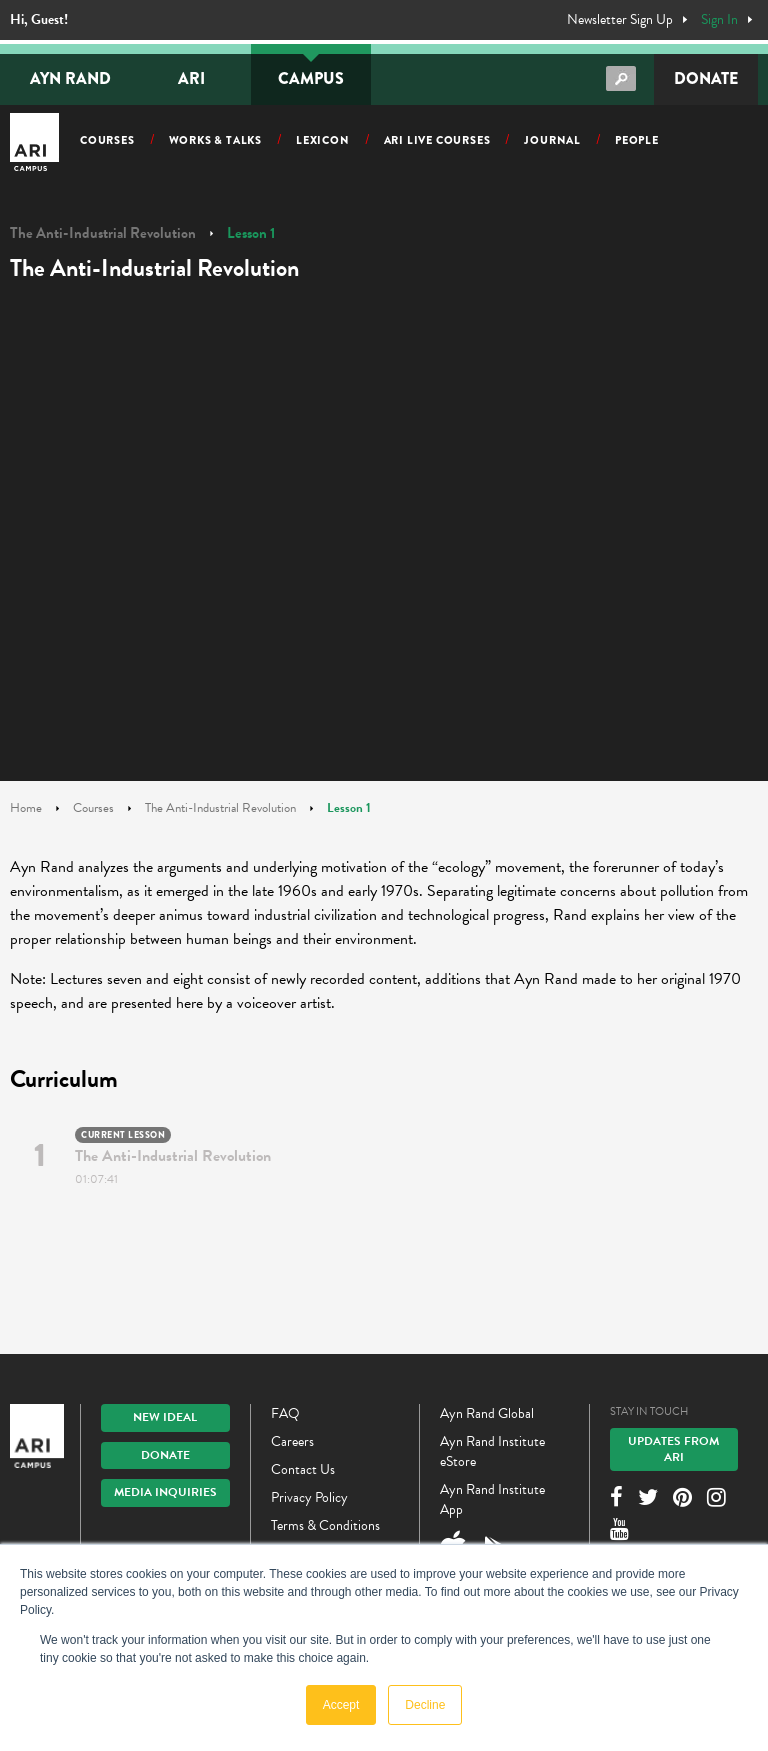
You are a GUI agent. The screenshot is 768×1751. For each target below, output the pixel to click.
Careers (292, 1441)
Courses (107, 140)
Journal (552, 140)
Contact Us (303, 1469)
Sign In (719, 20)
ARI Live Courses (437, 140)
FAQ (285, 1413)
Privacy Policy (309, 1497)
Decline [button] (425, 1705)
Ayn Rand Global (487, 1413)
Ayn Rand (70, 78)
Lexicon (323, 140)
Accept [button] (341, 1705)
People (637, 140)
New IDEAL (165, 1417)
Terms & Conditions (325, 1525)
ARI (191, 78)
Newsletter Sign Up (620, 20)
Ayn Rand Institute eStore (492, 1451)
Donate (706, 78)
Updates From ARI (673, 1449)
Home (26, 808)
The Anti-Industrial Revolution (103, 233)
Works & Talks (215, 140)
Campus (311, 78)
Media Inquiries (165, 1492)
